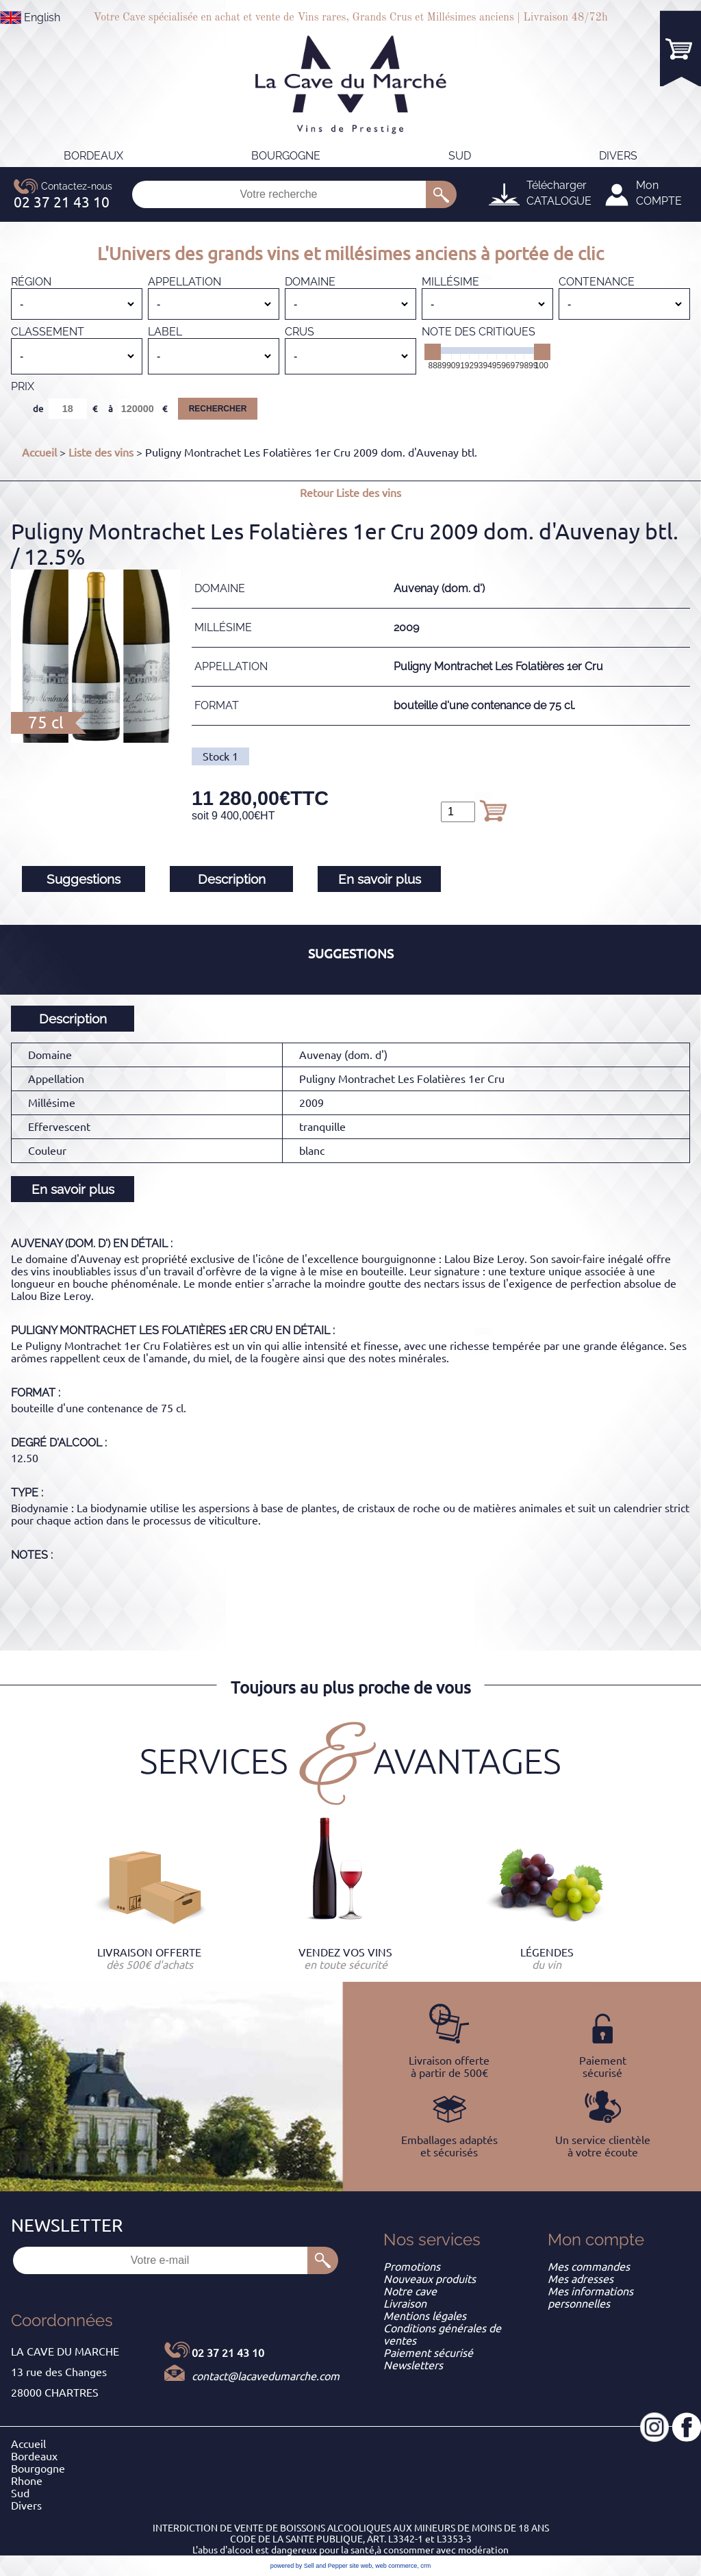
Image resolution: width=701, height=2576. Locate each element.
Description (232, 879)
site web (360, 2565)
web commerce (396, 2565)
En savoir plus (379, 879)
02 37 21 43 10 (228, 2353)
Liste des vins (100, 452)
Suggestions (83, 879)
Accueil (39, 452)
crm (425, 2565)
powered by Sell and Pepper (309, 2565)
